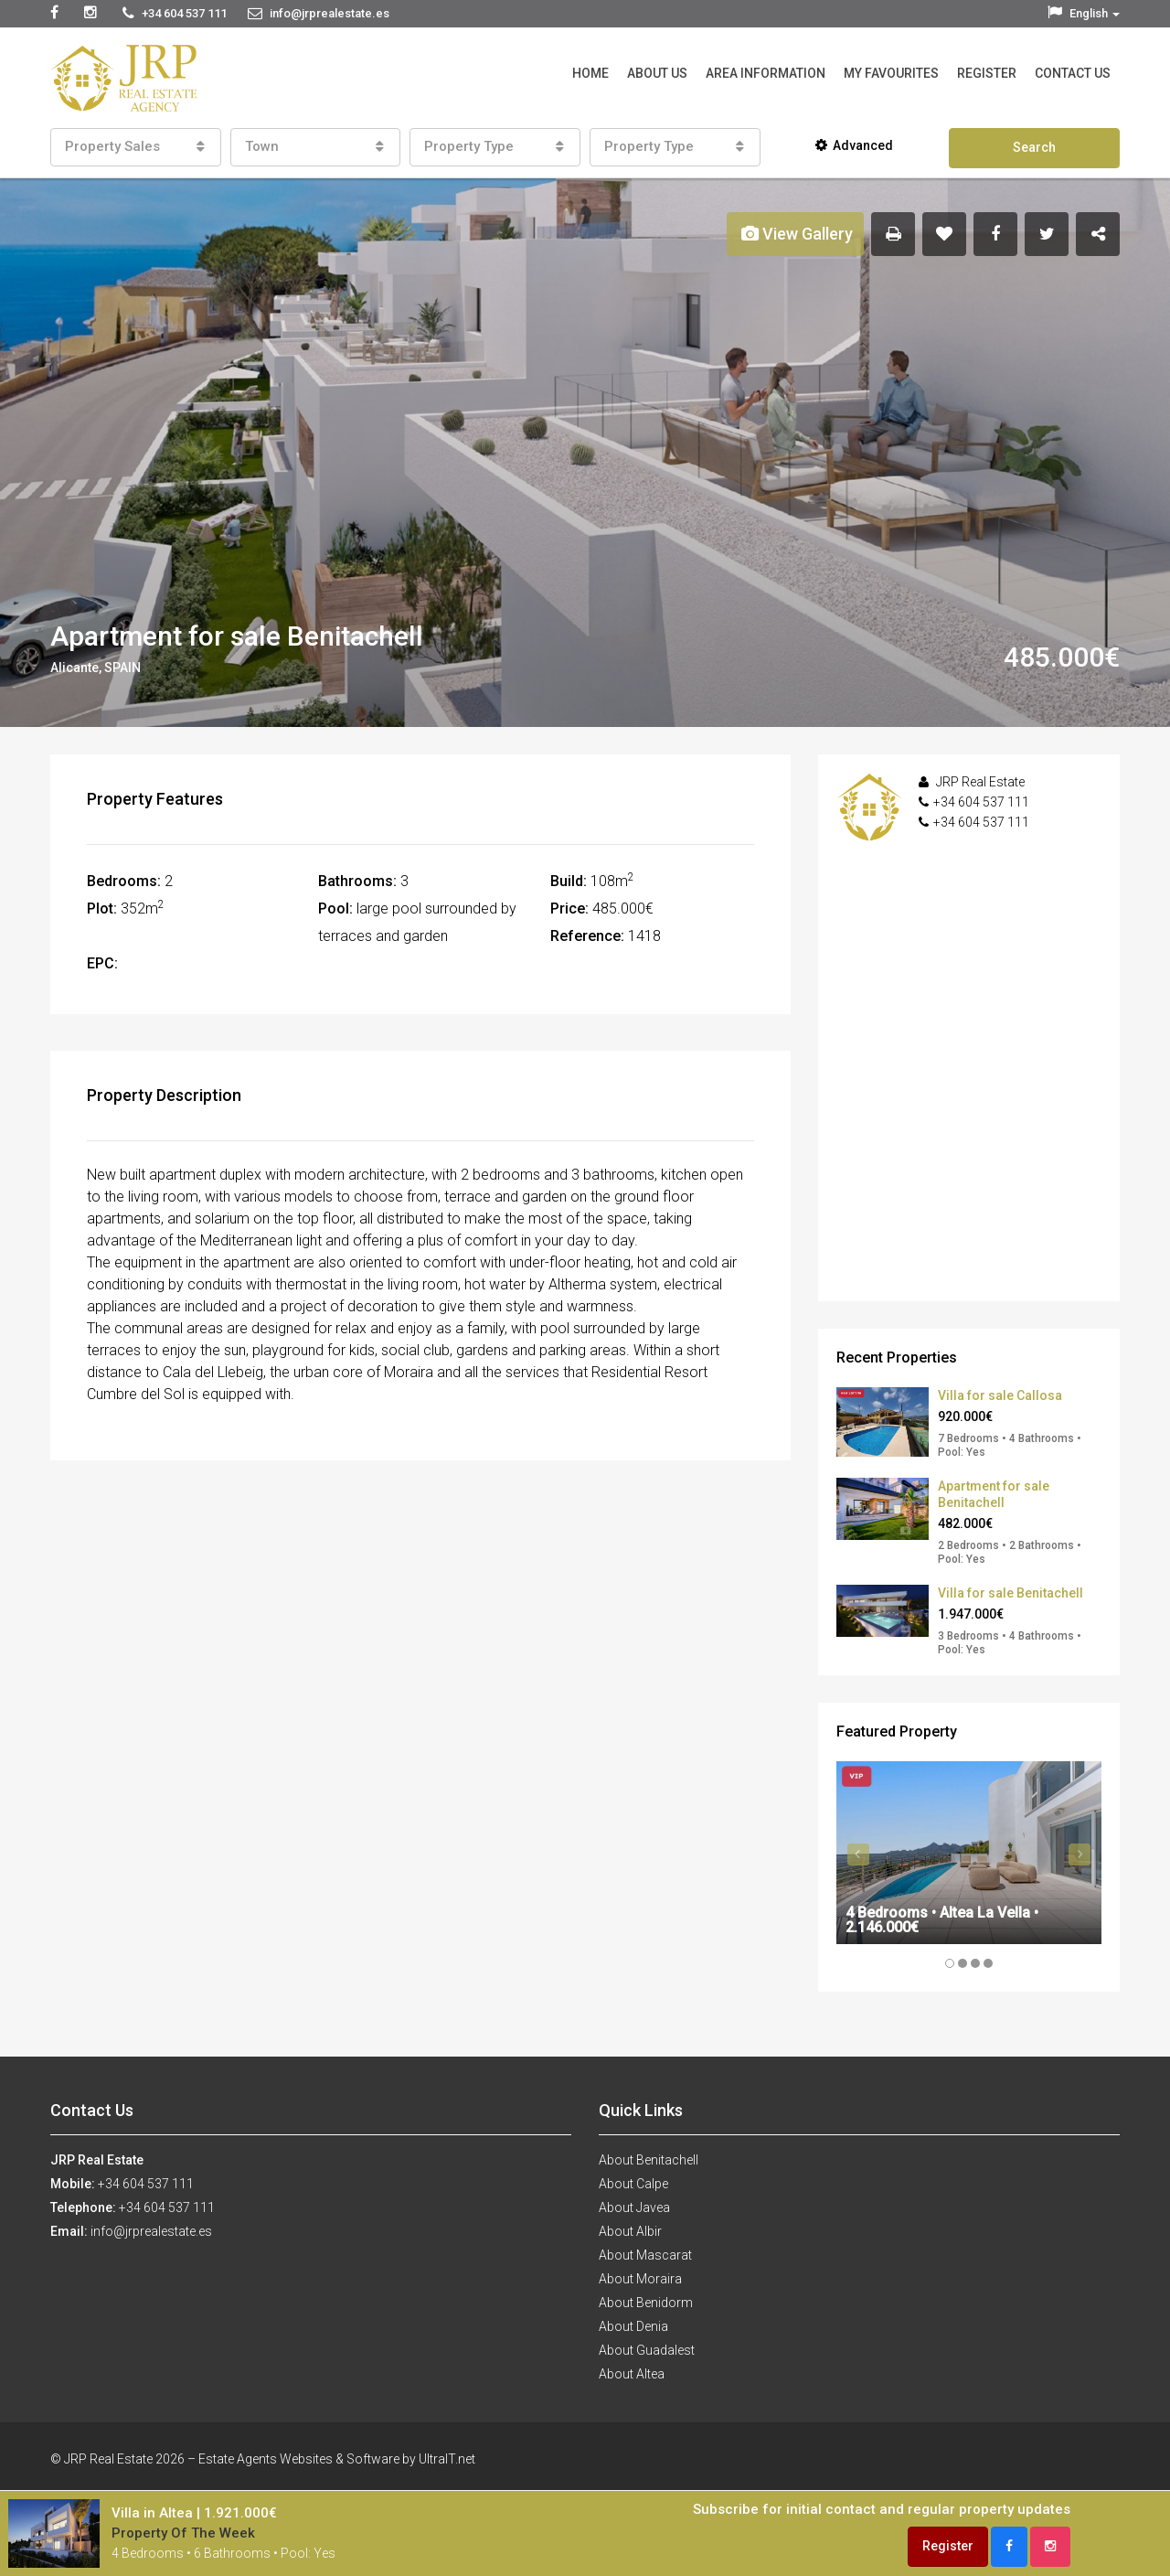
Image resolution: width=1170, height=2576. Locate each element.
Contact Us (1073, 73)
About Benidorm (646, 2302)
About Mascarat (645, 2255)
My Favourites (891, 73)
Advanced (854, 145)
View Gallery (797, 233)
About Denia (633, 2326)
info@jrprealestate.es (151, 2231)
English (1084, 13)
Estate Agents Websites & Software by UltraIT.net (336, 2459)
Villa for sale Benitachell (1010, 1593)
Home (590, 73)
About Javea (634, 2207)
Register (986, 73)
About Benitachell (648, 2160)
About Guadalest (647, 2350)
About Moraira (640, 2278)
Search (1034, 147)
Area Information (765, 73)
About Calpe (633, 2183)
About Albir (630, 2231)
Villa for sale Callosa (1000, 1395)
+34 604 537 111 (981, 802)
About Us (657, 73)
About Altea (632, 2374)
